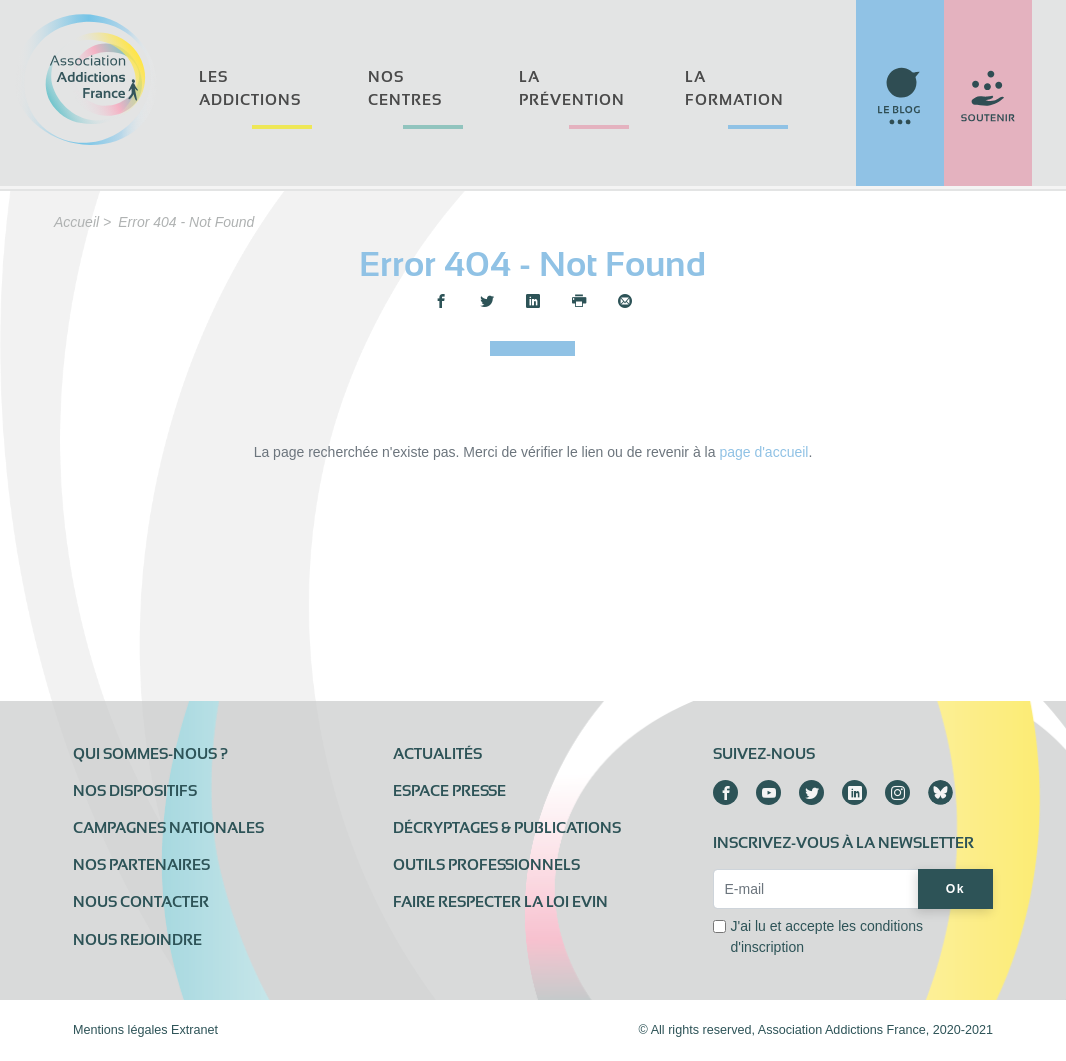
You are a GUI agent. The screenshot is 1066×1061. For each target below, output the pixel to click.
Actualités (437, 754)
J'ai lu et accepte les (826, 936)
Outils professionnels (486, 865)
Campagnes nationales (168, 828)
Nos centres (405, 88)
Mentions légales (120, 1030)
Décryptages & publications (507, 828)
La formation (734, 88)
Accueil (76, 222)
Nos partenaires (141, 865)
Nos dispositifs (135, 791)
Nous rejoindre (137, 940)
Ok (955, 889)
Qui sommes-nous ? (150, 754)
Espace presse (449, 791)
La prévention (572, 88)
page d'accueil (763, 452)
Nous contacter (141, 902)
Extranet (194, 1030)
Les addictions (250, 88)
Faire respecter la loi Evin (500, 902)
